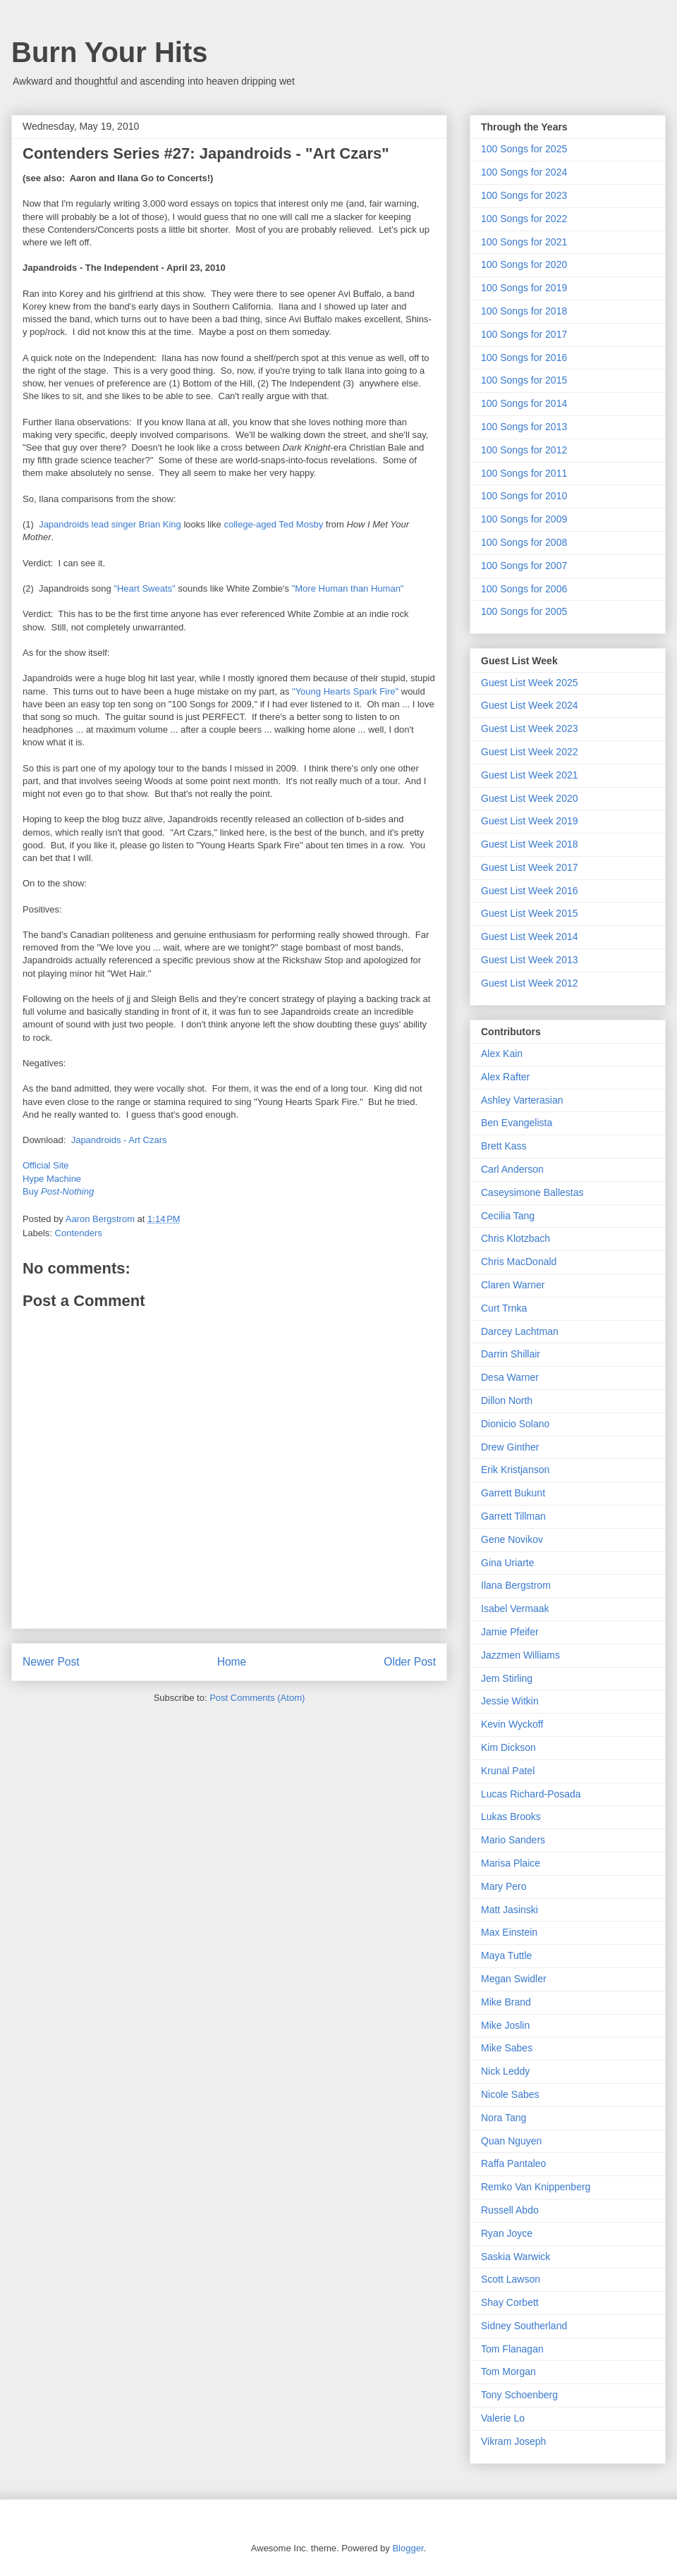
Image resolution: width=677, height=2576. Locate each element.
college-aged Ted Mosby (273, 524)
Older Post (410, 1662)
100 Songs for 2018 (524, 311)
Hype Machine (52, 1178)
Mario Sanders (513, 1839)
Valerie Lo (503, 2418)
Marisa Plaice (510, 1863)
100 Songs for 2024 (524, 172)
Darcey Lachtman (520, 1331)
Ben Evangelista (516, 1122)
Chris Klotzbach (515, 1238)
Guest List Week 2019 (529, 820)
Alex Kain (502, 1053)
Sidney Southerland (524, 2325)
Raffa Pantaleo (513, 2163)
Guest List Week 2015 (529, 913)
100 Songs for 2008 (524, 542)
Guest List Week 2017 (529, 867)
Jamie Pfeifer (510, 1631)
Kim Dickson (508, 1747)
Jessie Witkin (510, 1701)
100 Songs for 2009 (524, 519)
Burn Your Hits (109, 52)
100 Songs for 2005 (524, 611)
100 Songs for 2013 (524, 426)
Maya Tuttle (506, 1955)
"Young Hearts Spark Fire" (345, 691)
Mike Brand (506, 2002)
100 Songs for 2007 (524, 565)
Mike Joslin (505, 2025)
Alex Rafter (505, 1076)
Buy (58, 1191)
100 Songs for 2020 (524, 264)
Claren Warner (513, 1284)
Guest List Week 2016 (529, 890)
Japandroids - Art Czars (119, 1140)
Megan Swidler (514, 1978)
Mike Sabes (506, 2047)
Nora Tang (503, 2117)
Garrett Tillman (513, 1516)
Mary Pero (504, 1886)
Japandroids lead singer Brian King (110, 524)
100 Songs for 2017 (524, 334)
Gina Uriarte (507, 1562)
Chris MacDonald (518, 1261)
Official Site (46, 1165)
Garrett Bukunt (513, 1492)
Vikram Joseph (513, 2441)
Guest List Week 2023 (529, 728)
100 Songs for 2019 (524, 287)
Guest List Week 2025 (529, 682)
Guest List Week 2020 (529, 798)
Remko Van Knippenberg (535, 2186)
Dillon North (506, 1400)
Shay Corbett (510, 2302)
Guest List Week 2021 (529, 775)
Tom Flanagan (512, 2349)
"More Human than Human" (348, 588)
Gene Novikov (512, 1539)
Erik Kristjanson (515, 1469)
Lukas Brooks (511, 1816)
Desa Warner (510, 1377)
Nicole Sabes (510, 2094)
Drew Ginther (510, 1447)
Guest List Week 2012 (529, 983)
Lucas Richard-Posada (531, 1794)
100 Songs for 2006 (524, 588)
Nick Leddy (505, 2071)
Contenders (78, 1233)
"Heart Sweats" (144, 588)
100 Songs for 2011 (524, 473)
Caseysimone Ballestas (532, 1192)
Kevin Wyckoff (512, 1724)
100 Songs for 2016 (524, 357)
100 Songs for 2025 (524, 148)
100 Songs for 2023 (524, 195)
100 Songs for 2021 (524, 242)
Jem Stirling (506, 1678)
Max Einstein (509, 1932)
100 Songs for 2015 (524, 380)
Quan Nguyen (511, 2141)
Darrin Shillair (510, 1354)
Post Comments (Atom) (257, 1697)
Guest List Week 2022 (529, 751)
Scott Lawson (510, 2279)
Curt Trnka (504, 1308)
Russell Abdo (510, 2210)
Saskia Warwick (515, 2256)
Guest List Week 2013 (529, 959)
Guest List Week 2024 (529, 705)
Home (232, 1662)
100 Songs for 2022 (524, 218)
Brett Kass (504, 1146)
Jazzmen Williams (520, 1655)
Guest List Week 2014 (529, 936)
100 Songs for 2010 (524, 495)
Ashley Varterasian (522, 1100)
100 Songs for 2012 (524, 450)
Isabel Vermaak (515, 1608)
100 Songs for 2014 (524, 403)
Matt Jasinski (509, 1909)
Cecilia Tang (508, 1215)
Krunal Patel (508, 1770)
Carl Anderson (512, 1169)
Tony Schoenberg (519, 2394)
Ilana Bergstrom (516, 1585)
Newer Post (51, 1662)
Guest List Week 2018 (529, 844)
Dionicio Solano (515, 1423)
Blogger (407, 2548)
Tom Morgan (508, 2371)
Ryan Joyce (506, 2233)
